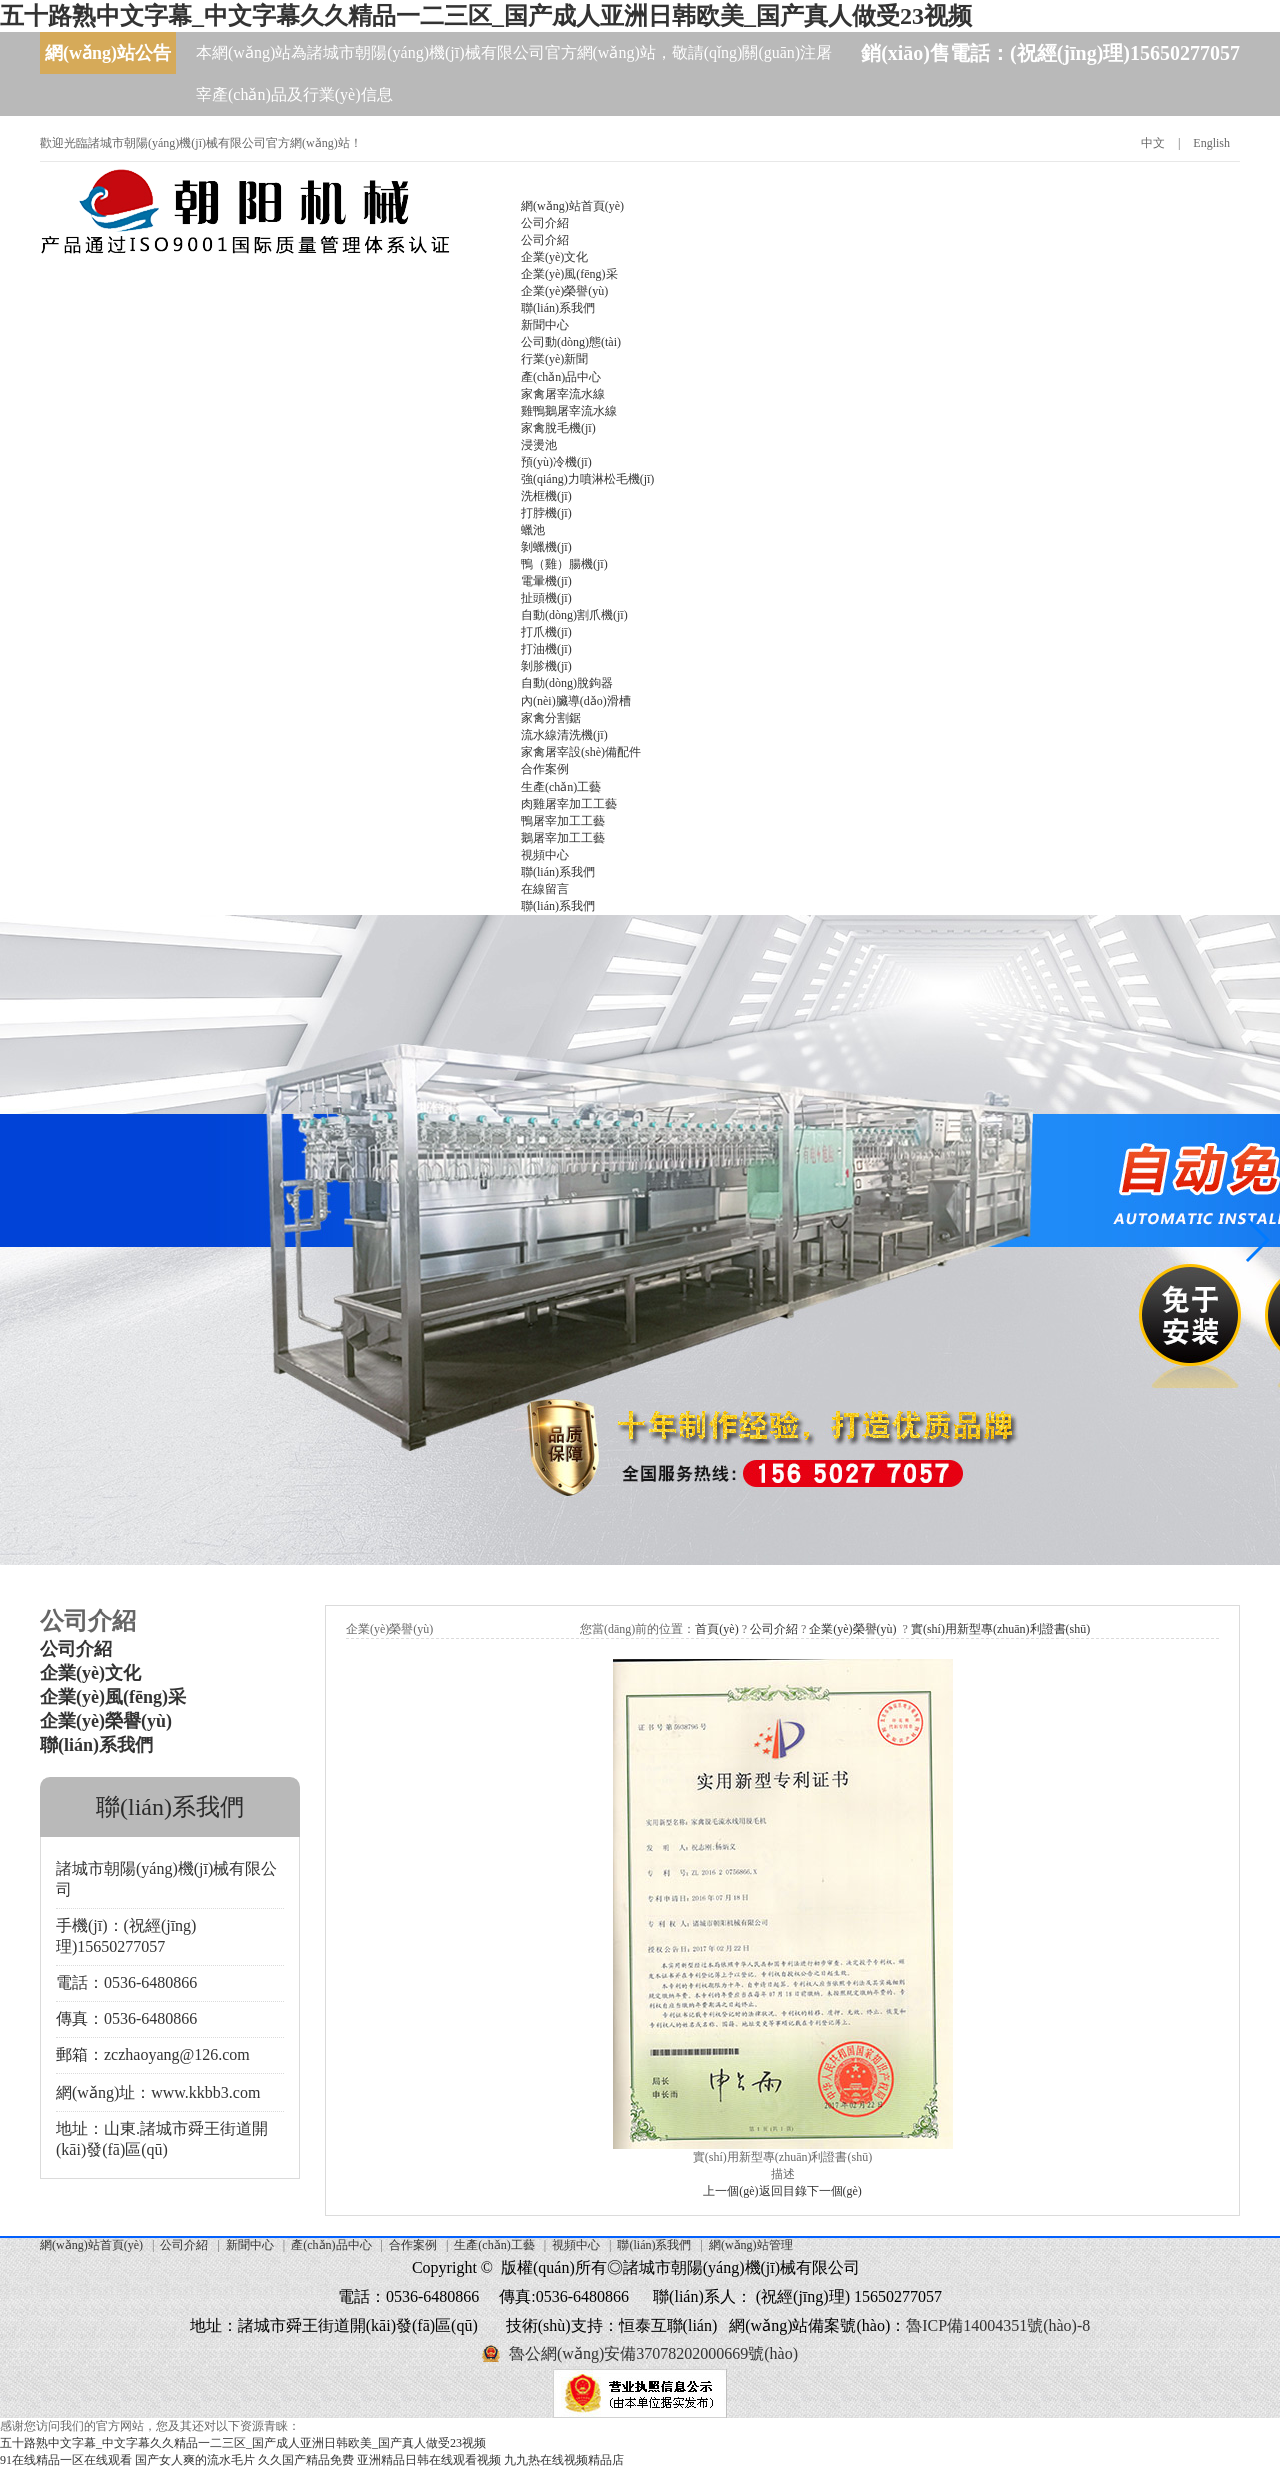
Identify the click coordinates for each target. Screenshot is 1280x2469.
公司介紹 (545, 223)
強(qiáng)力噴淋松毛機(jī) (587, 479)
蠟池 (533, 530)
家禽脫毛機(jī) (558, 428)
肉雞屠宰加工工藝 (569, 804)
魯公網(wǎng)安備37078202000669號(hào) (653, 2353)
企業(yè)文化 (554, 257)
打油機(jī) (546, 649)
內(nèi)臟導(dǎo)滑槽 (576, 701)
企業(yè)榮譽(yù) (564, 291)
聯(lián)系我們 (558, 308)
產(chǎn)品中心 (561, 377)
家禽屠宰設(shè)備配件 (581, 752)
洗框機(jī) (546, 496)
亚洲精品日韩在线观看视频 (429, 2460)
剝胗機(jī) (546, 666)
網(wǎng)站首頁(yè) (572, 206)
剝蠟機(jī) (546, 547)
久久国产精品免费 (306, 2460)
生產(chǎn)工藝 (561, 787)
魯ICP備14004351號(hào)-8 (998, 2325)
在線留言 (545, 889)
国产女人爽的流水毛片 (195, 2460)
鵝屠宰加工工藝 (563, 838)
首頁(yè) (716, 1629)
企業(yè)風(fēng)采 (569, 274)
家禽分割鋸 (551, 718)
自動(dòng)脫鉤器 (567, 683)
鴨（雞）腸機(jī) (564, 564)
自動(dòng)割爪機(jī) (574, 615)
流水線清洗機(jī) (564, 735)
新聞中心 (545, 325)
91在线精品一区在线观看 (66, 2460)
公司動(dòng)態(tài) (571, 342)
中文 (1153, 143)
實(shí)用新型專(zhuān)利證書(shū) (1000, 1629)
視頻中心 (545, 855)
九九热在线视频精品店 (564, 2460)
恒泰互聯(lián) (668, 2325)
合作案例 (545, 769)
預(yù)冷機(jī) (556, 462)
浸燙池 (539, 445)
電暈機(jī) (546, 581)
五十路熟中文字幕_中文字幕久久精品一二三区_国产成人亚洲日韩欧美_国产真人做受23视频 (486, 16)
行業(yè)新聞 (554, 359)
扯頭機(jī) (546, 598)
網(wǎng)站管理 (751, 2245)
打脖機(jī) (546, 513)
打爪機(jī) (546, 632)
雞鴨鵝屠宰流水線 (569, 411)
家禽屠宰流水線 (563, 394)
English (1211, 143)
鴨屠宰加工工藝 (563, 821)
